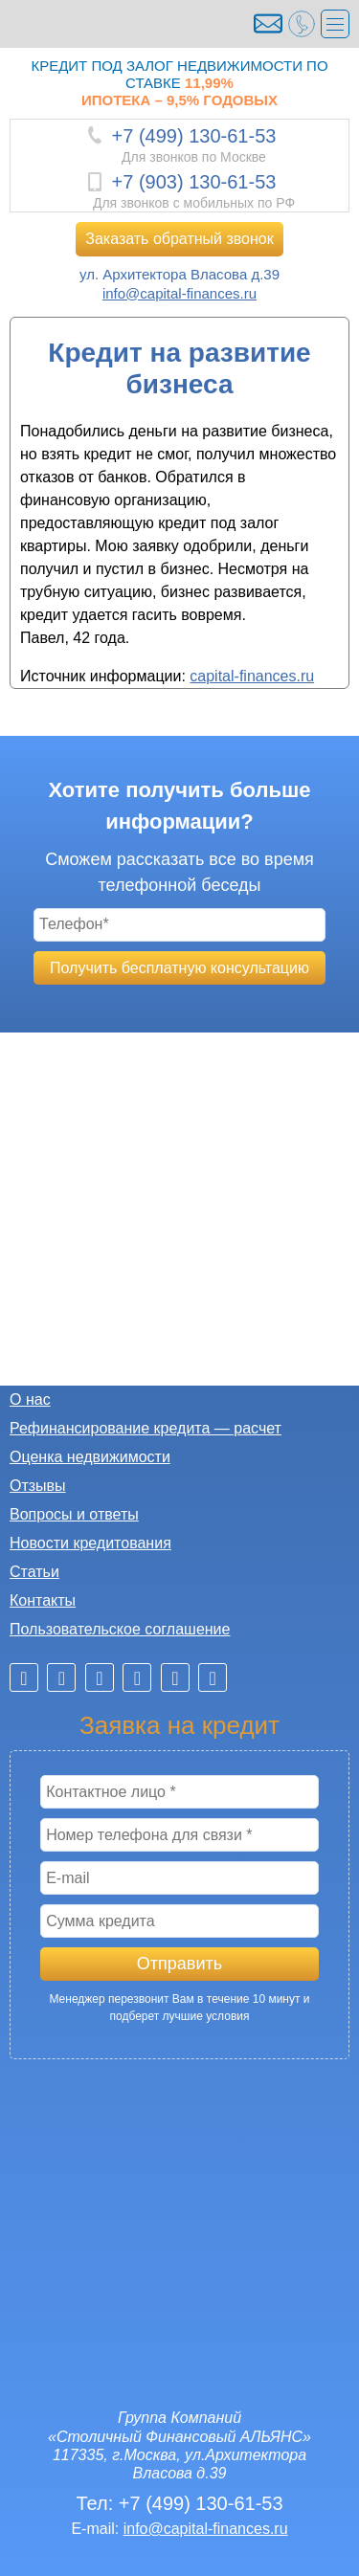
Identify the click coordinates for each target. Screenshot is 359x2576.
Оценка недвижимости (90, 1457)
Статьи (34, 1572)
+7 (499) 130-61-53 (194, 135)
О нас (30, 1399)
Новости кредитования (90, 1543)
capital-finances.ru (252, 676)
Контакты (43, 1600)
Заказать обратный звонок (179, 239)
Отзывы (38, 1485)
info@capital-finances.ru (179, 293)
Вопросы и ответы (74, 1514)
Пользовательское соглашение (120, 1629)
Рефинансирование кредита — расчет (145, 1428)
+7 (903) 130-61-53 (194, 181)
